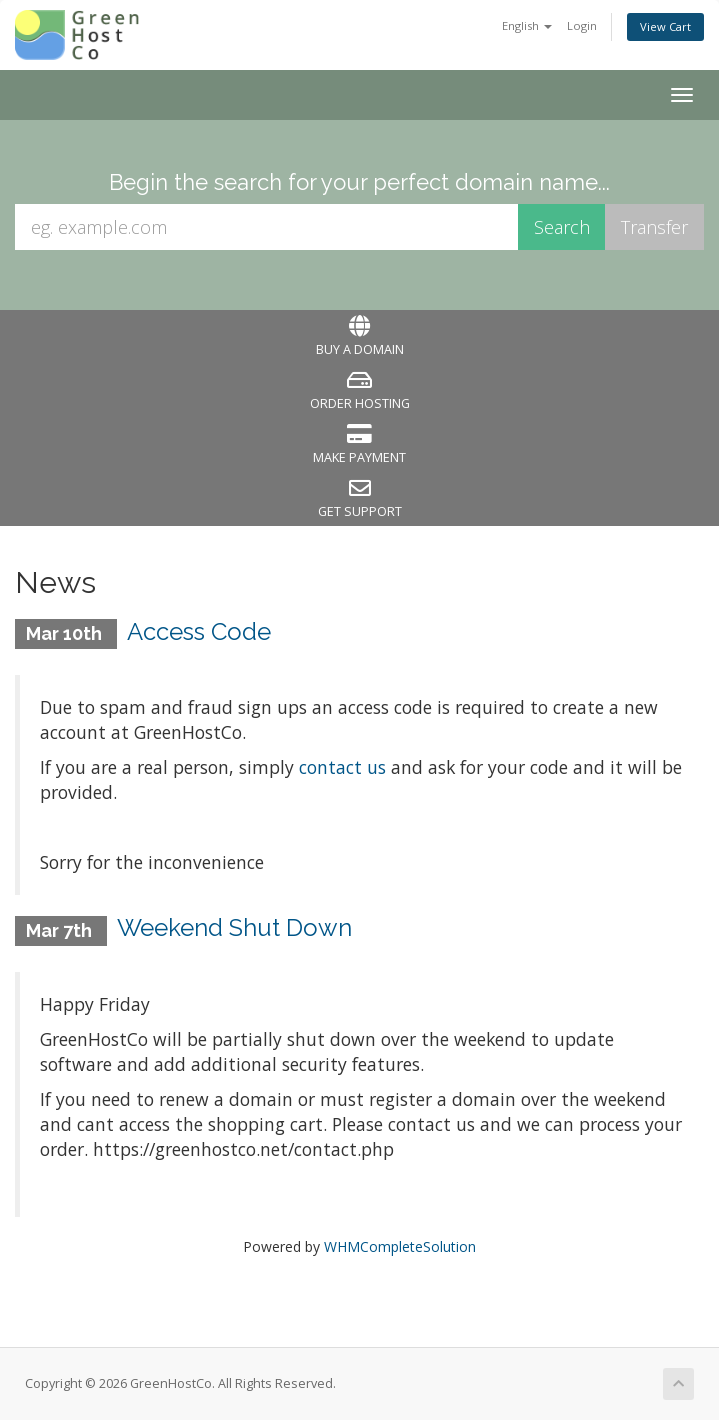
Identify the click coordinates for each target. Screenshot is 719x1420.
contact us (342, 767)
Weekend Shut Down (234, 927)
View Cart (665, 26)
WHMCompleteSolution (400, 1246)
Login (582, 25)
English (527, 25)
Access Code (199, 631)
